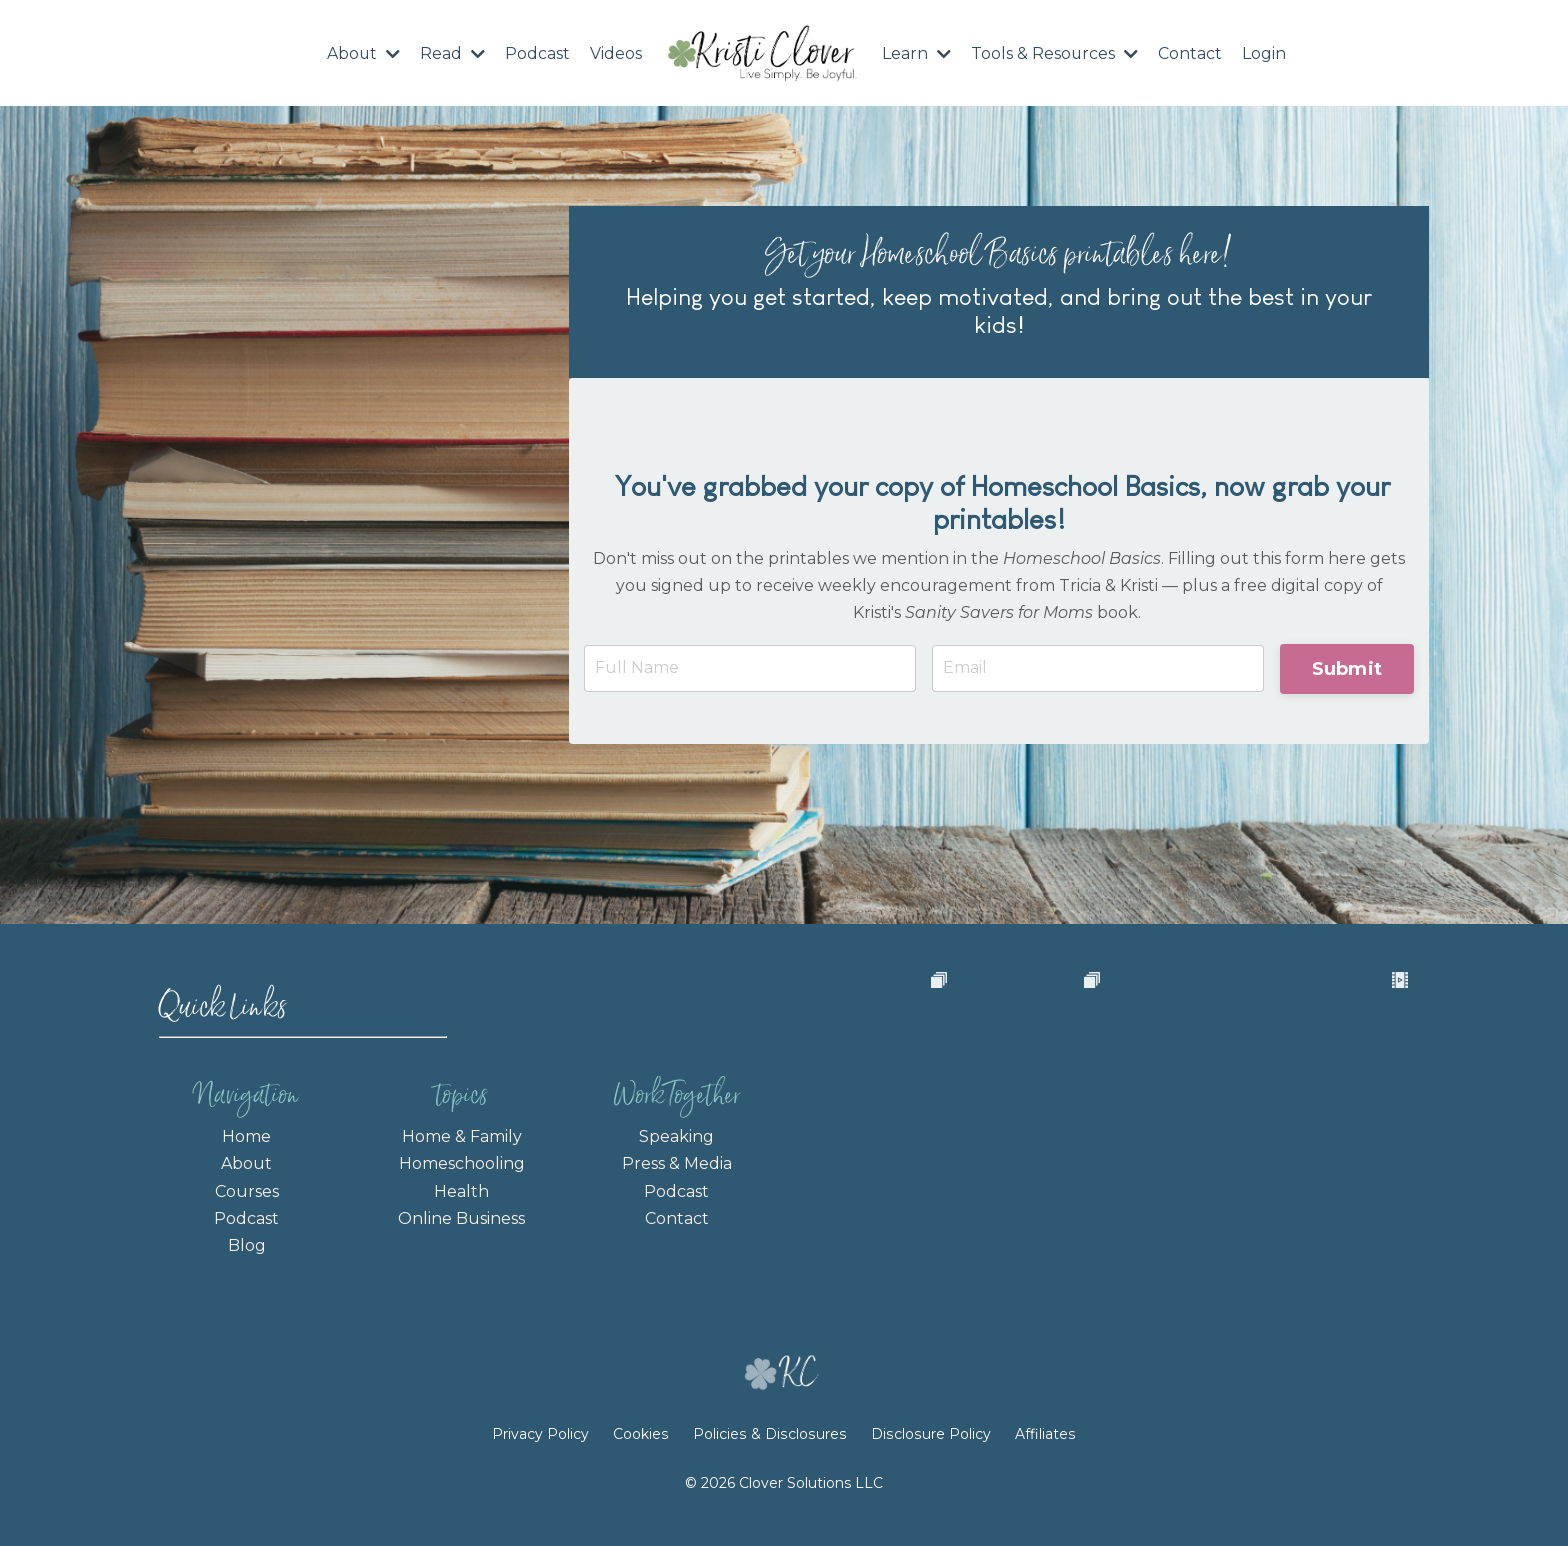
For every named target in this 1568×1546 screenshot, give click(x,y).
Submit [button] (1347, 667)
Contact (1191, 53)
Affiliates (1042, 1455)
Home (246, 1135)
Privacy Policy (546, 1455)
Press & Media (677, 1162)
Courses (247, 1189)
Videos (616, 53)
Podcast (537, 53)
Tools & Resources (1055, 53)
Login (1265, 53)
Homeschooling (462, 1162)
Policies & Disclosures (771, 1455)
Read (452, 53)
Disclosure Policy (929, 1455)
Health (461, 1189)
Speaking (676, 1135)
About (363, 53)
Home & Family (462, 1135)
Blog (247, 1243)
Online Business (461, 1216)
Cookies (644, 1455)
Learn (916, 53)
